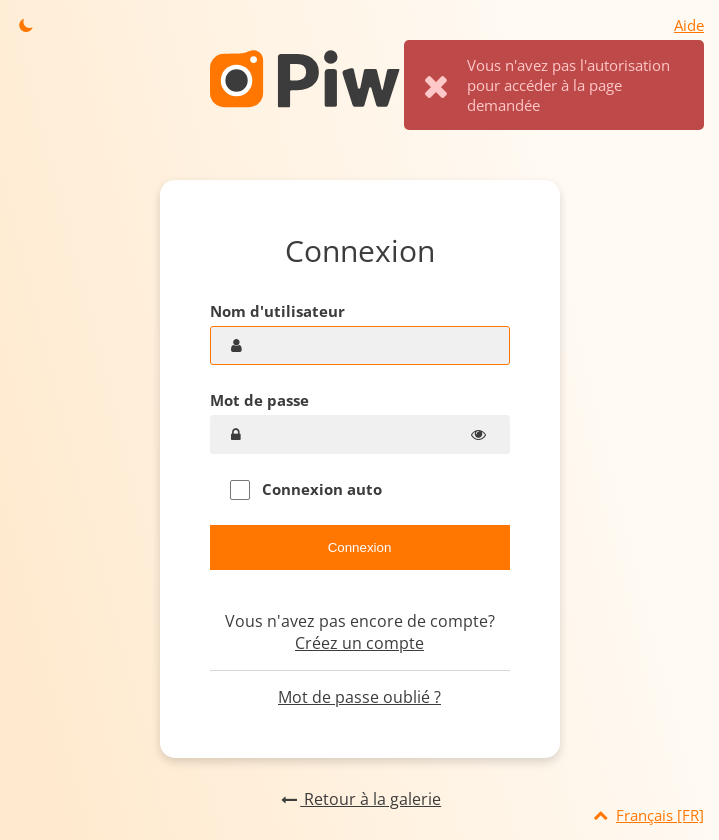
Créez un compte (359, 643)
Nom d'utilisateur (277, 311)
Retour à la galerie (359, 799)
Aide (689, 25)
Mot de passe (259, 400)
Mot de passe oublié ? (359, 697)
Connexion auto (306, 489)
